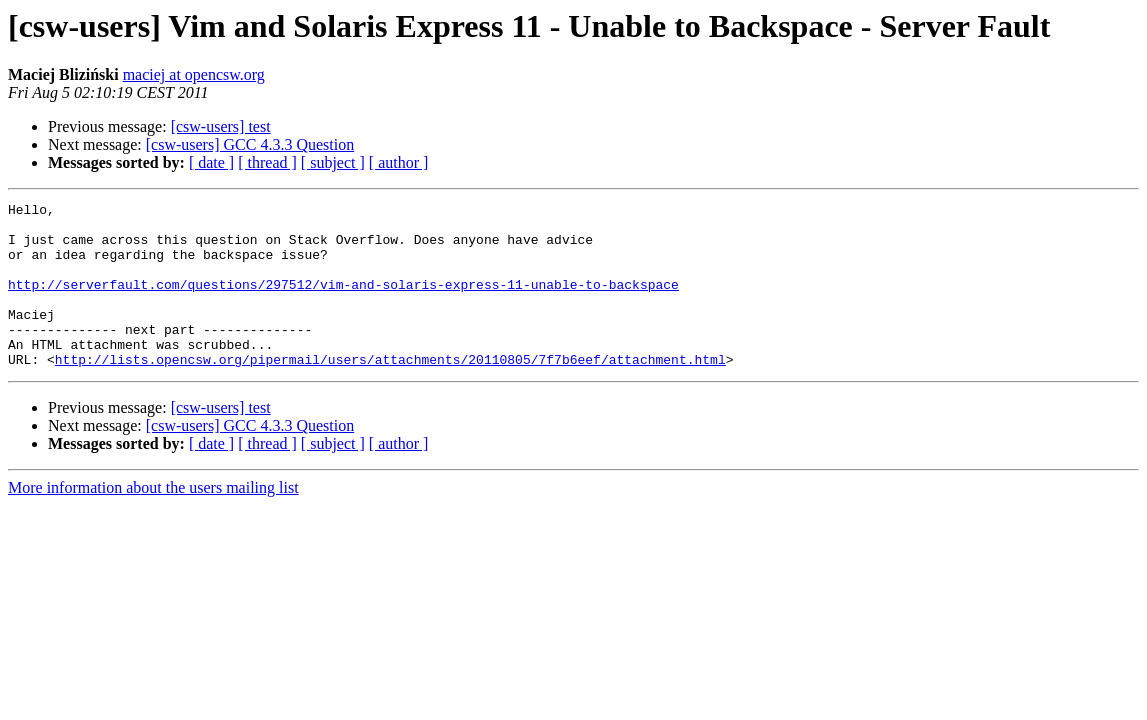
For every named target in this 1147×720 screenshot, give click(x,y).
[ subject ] (333, 162)
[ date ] (211, 162)
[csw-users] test (221, 126)
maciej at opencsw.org (194, 74)
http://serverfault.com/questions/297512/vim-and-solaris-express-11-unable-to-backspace (343, 302)
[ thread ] (267, 162)
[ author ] (399, 162)
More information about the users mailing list (153, 520)
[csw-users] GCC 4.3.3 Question (250, 144)
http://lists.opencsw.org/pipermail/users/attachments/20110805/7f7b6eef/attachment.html (390, 392)
